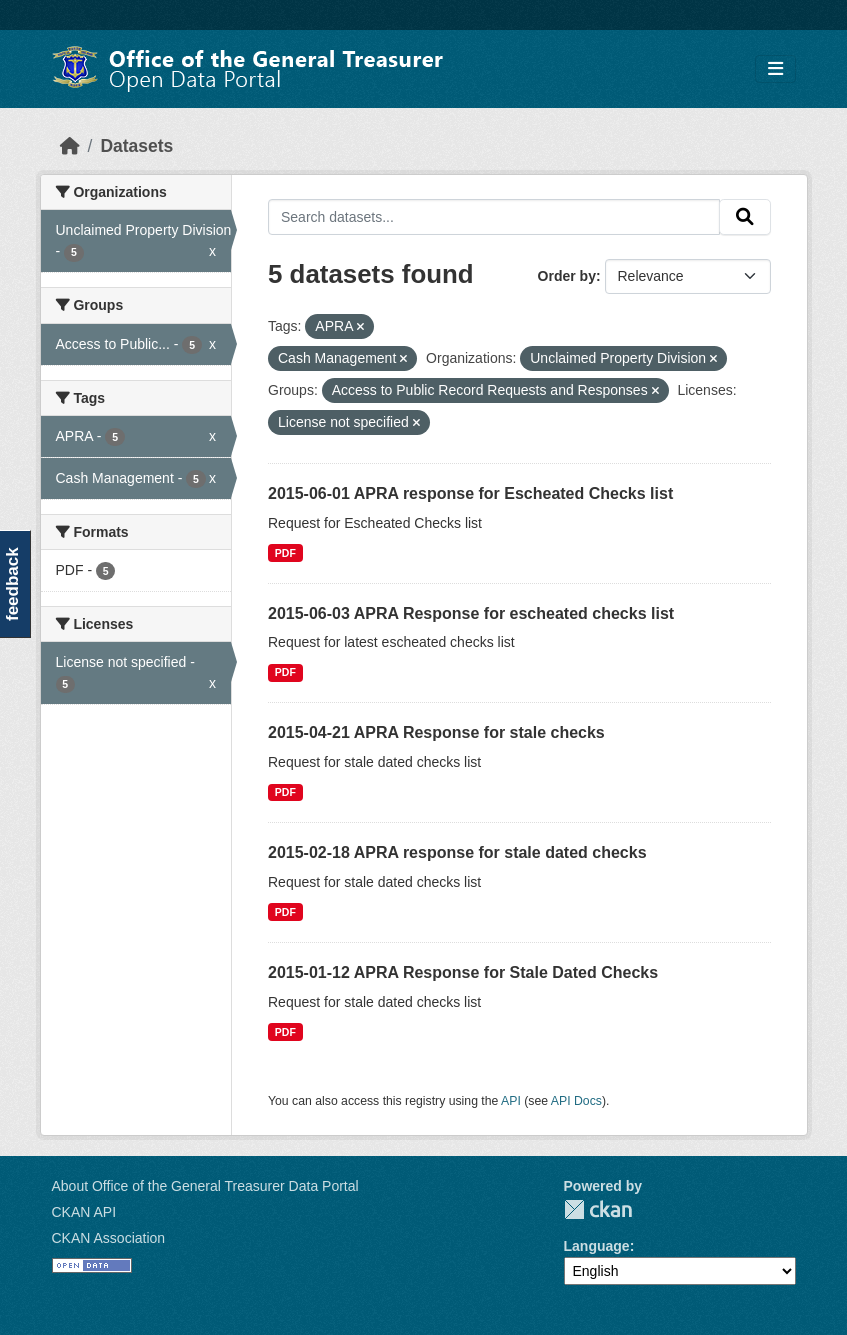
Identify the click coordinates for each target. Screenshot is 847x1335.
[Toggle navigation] (775, 69)
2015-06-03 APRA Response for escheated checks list (471, 613)
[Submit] (745, 217)
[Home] (70, 146)
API (511, 1101)
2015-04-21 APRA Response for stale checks (436, 732)
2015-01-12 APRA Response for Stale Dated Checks (463, 972)
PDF (285, 553)
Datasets (136, 146)
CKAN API (84, 1212)
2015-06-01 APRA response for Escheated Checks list (470, 493)
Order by (567, 276)
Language (597, 1246)
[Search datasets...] (494, 217)
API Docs (576, 1101)
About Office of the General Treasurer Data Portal (205, 1186)
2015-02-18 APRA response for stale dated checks (457, 852)
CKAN (598, 1209)
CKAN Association (109, 1238)
